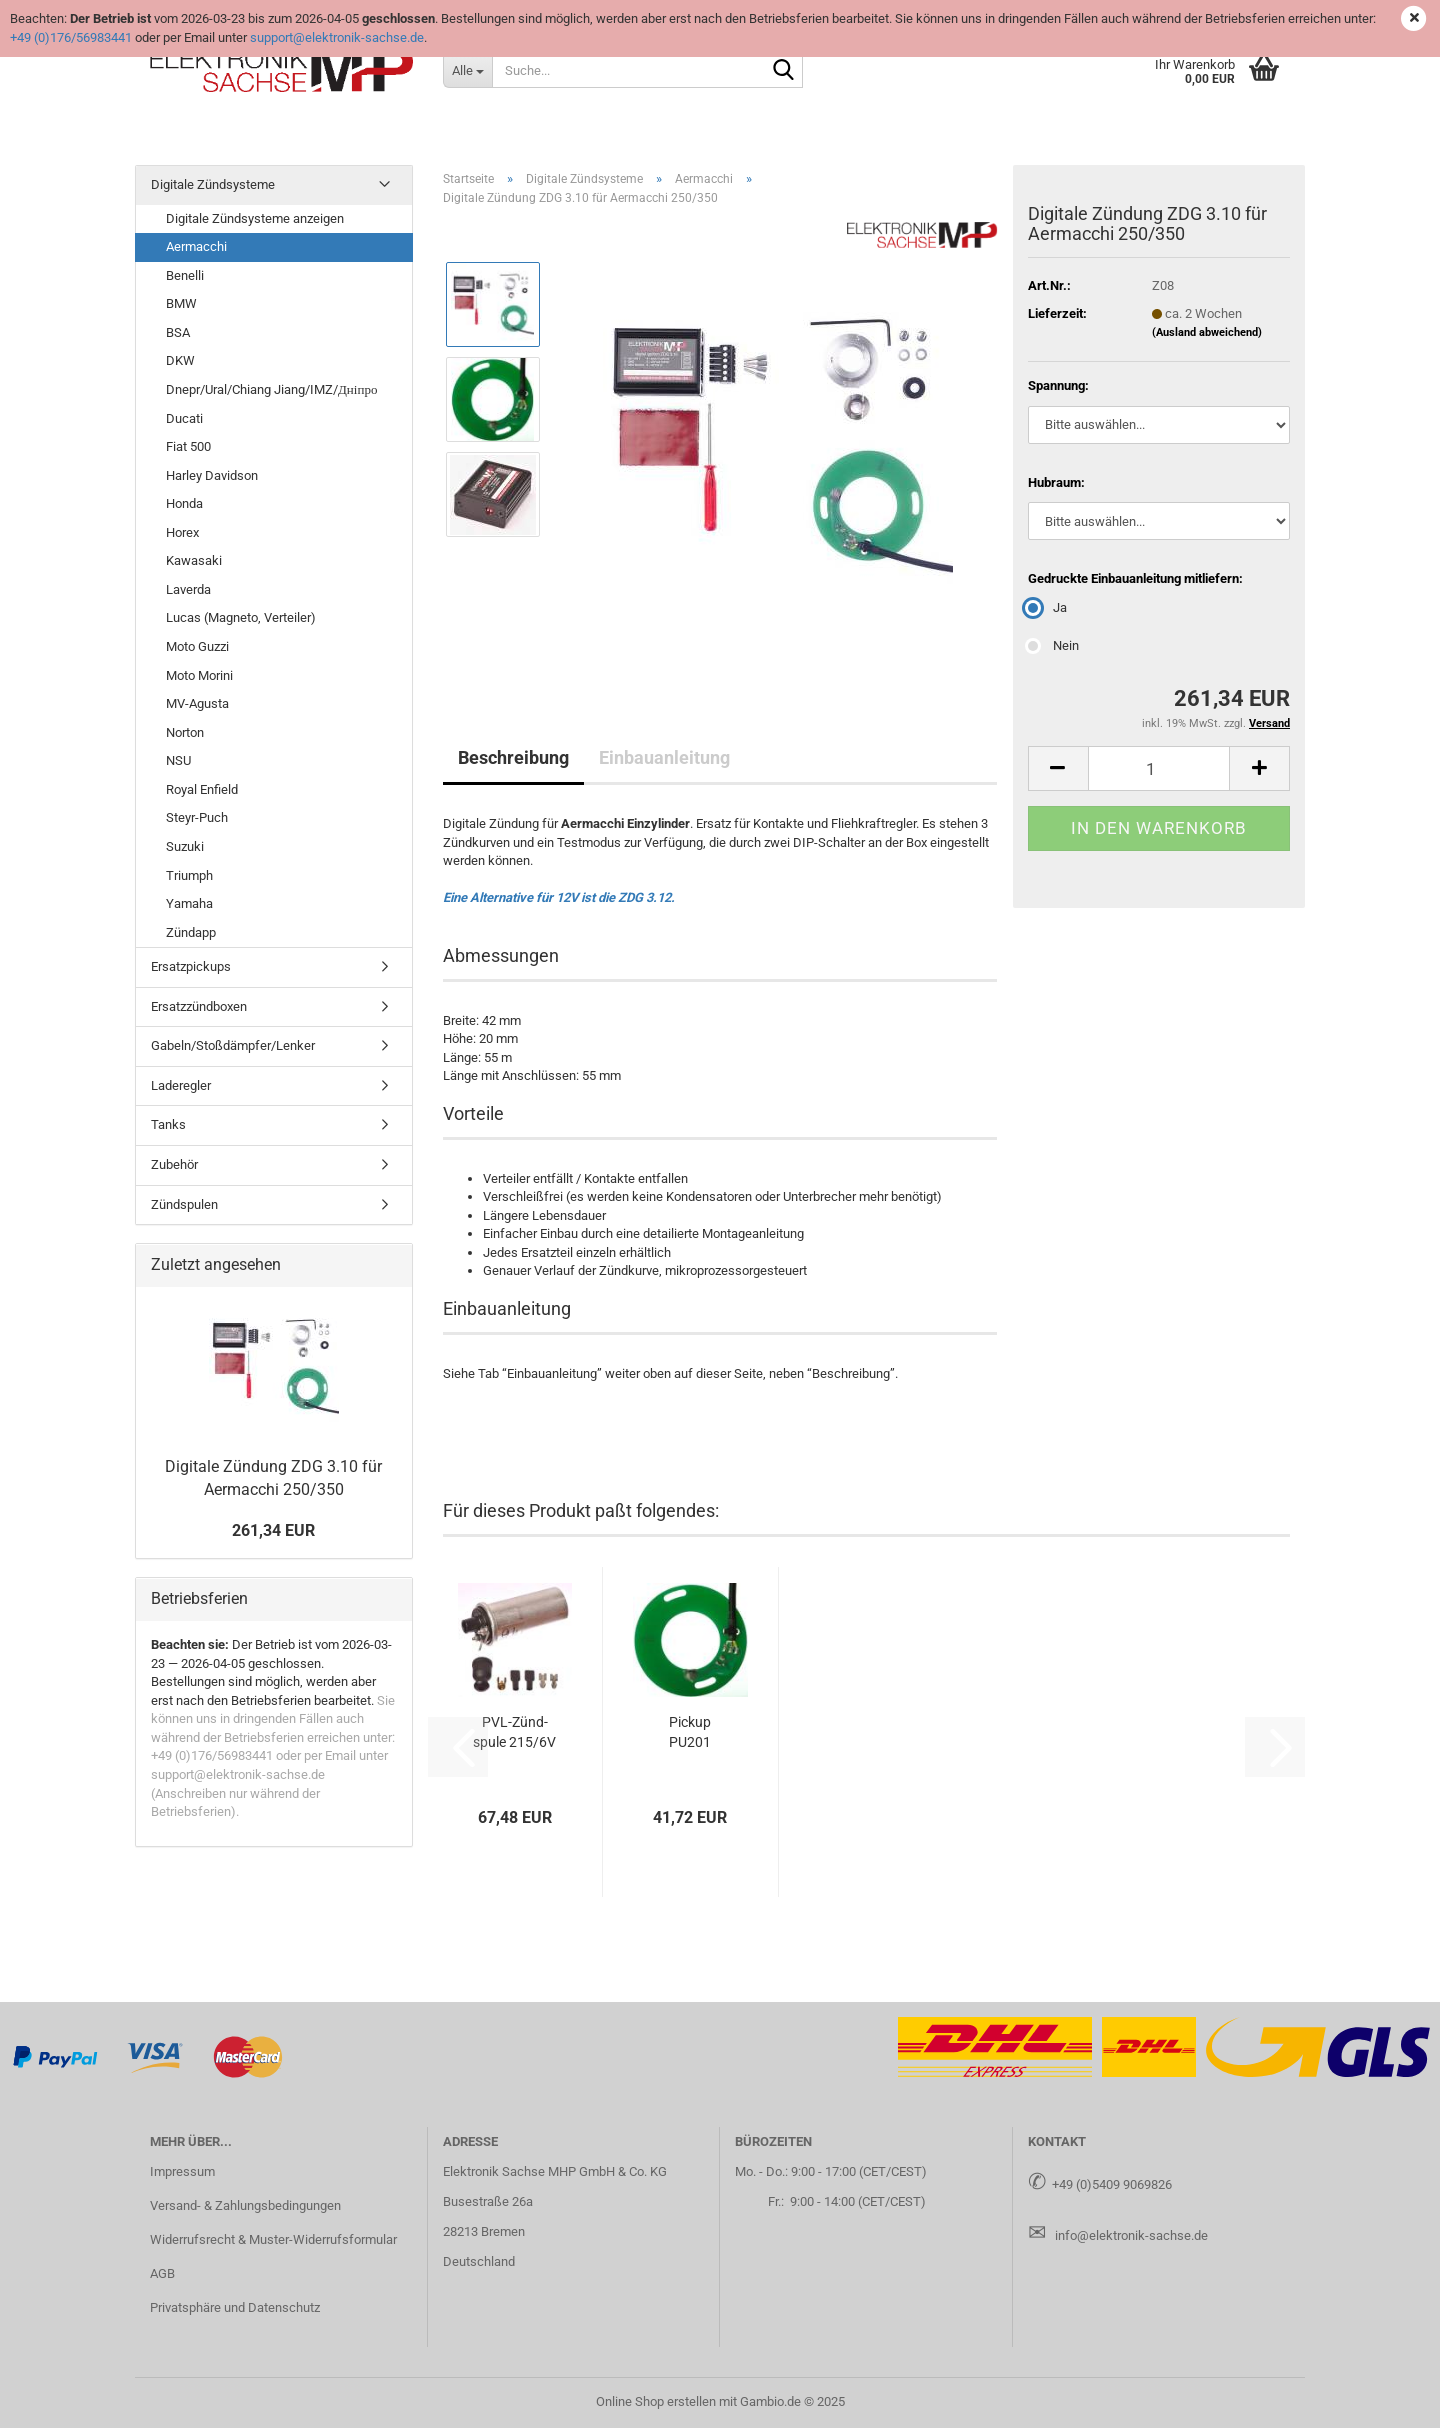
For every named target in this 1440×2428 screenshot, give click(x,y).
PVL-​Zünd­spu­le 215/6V (514, 1732)
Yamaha (189, 903)
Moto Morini (199, 675)
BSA (178, 332)
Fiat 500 (188, 446)
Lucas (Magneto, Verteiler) (241, 617)
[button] (1058, 768)
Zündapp (191, 932)
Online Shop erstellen (656, 2401)
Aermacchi (196, 246)
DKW (180, 360)
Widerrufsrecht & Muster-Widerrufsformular (273, 2239)
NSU (178, 760)
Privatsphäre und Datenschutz (235, 2307)
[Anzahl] (1159, 768)
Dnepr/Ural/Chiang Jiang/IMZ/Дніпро (271, 389)
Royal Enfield (202, 789)
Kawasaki (194, 560)
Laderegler (181, 1085)
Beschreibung (513, 757)
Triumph (189, 875)
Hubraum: (1056, 482)
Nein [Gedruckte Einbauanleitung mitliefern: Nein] (1053, 645)
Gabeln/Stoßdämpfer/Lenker (233, 1045)
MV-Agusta (197, 703)
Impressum (182, 2171)
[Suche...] (467, 70)
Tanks (168, 1124)
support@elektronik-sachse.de (337, 37)
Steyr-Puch (197, 817)
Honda (184, 503)
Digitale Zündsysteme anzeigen (255, 218)
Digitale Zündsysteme (213, 184)
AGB (162, 2273)
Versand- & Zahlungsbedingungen (245, 2205)
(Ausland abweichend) (1207, 332)
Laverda (188, 589)
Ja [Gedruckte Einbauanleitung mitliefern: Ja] (1047, 607)
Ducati (184, 418)
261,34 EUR (273, 1530)
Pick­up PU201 (690, 1732)
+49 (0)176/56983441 (71, 37)
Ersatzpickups (191, 966)
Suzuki (185, 846)
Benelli (185, 275)
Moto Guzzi (197, 646)
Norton (185, 732)
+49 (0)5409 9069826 (1112, 2184)
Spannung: (1058, 385)
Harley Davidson (212, 475)
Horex (182, 532)
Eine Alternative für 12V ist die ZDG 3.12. (559, 897)
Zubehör (174, 1164)
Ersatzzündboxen (199, 1006)
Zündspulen (184, 1204)
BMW (181, 303)
